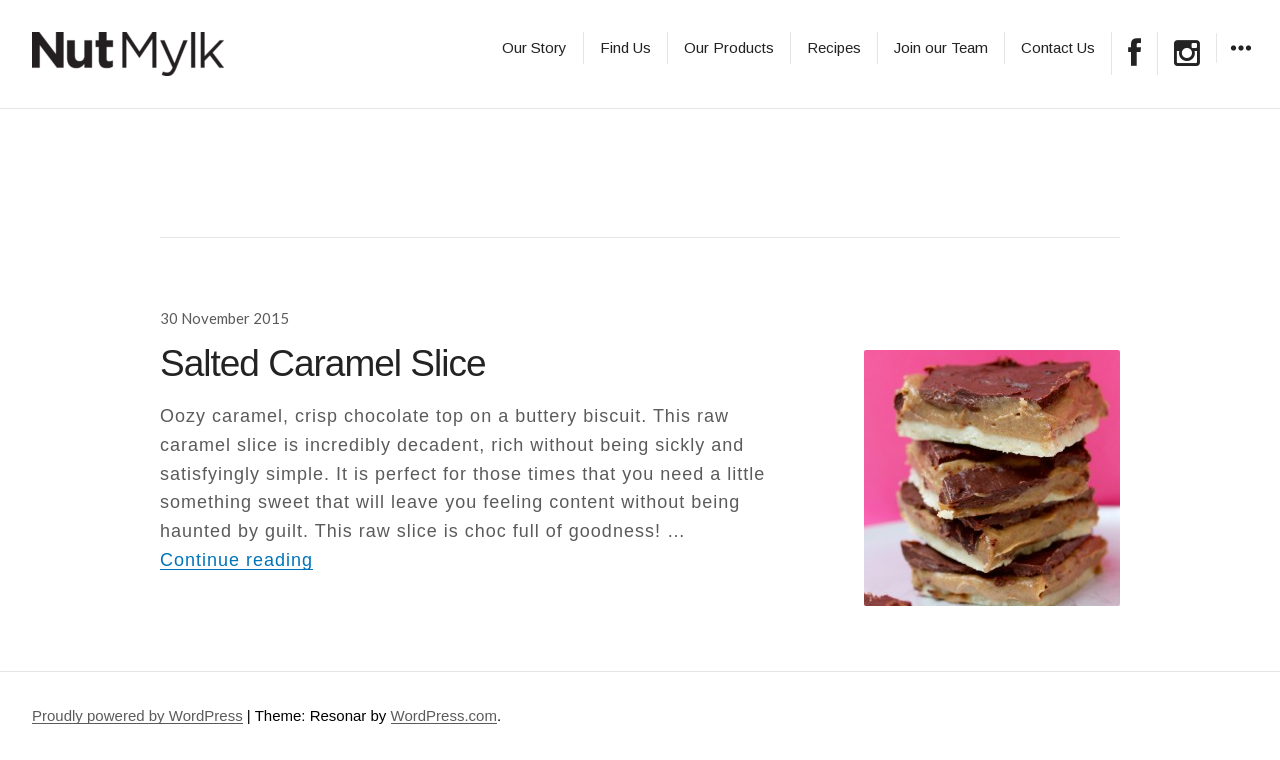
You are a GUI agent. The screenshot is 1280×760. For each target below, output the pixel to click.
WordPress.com (444, 715)
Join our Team (941, 47)
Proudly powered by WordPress (137, 715)
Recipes (834, 47)
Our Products (729, 47)
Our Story (534, 47)
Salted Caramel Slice (322, 363)
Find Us (625, 47)
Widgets (1240, 62)
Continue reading (236, 560)
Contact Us (1058, 47)
